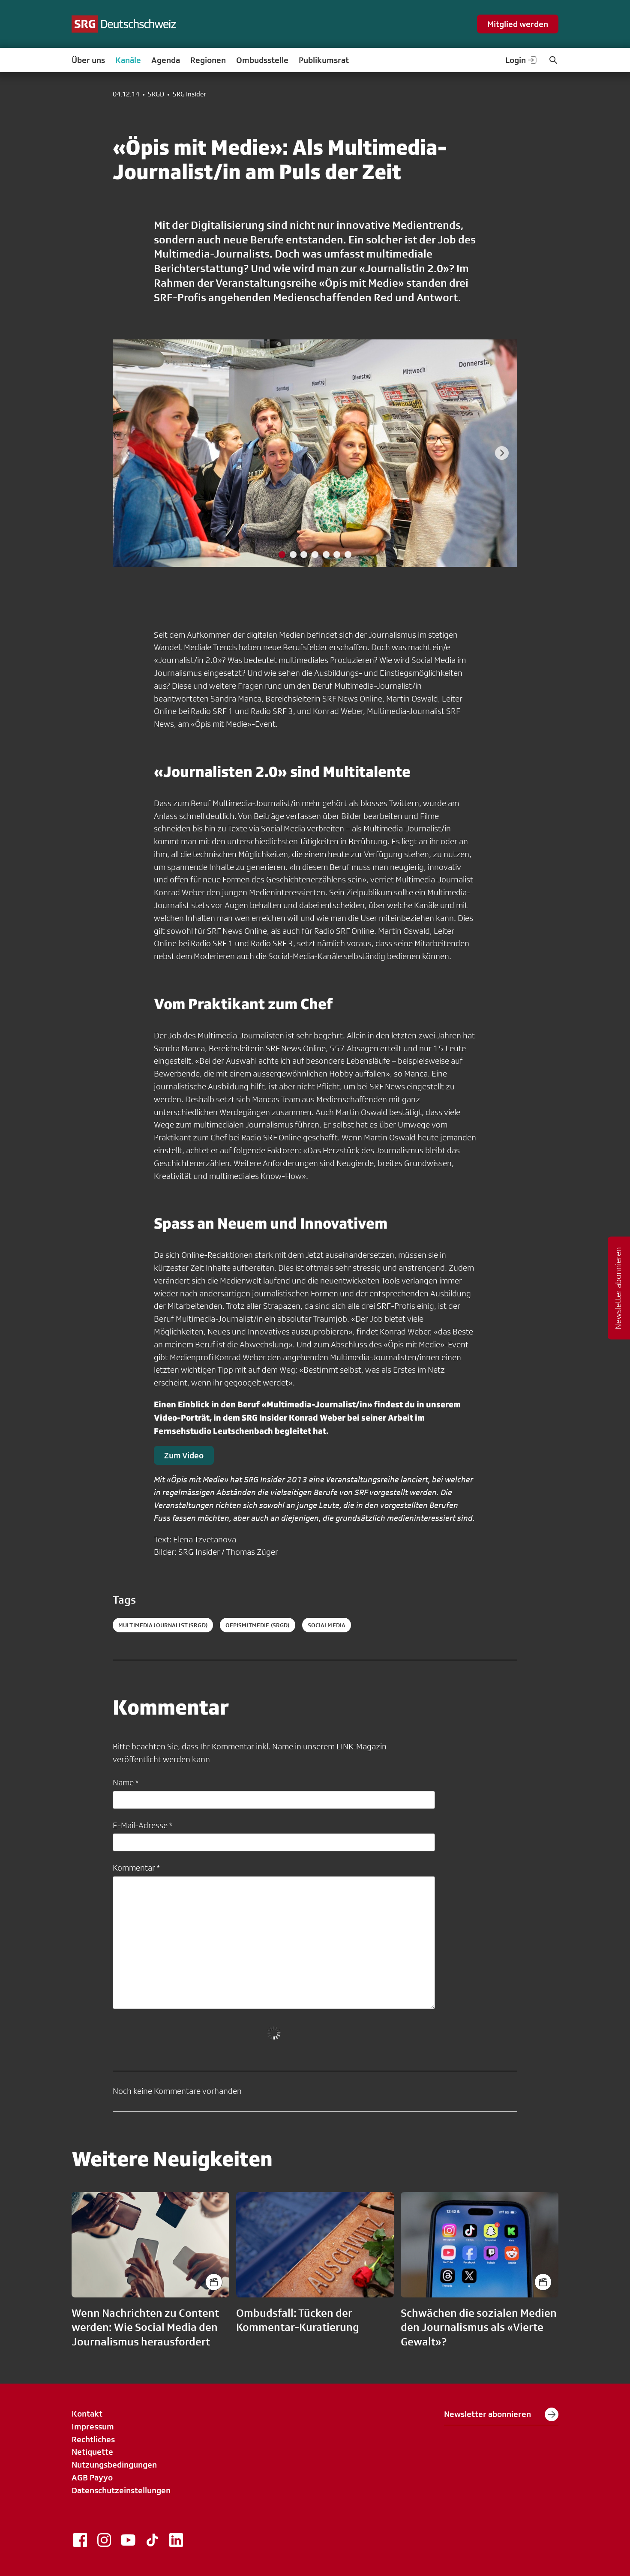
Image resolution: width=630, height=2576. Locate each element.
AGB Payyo (92, 2477)
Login (521, 60)
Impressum (93, 2426)
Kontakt (87, 2413)
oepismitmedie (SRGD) (257, 1625)
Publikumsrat (324, 60)
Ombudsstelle (262, 60)
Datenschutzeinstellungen (121, 2490)
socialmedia (327, 1625)
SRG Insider (189, 94)
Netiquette (92, 2451)
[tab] (282, 554)
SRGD (156, 94)
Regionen (208, 60)
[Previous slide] (128, 453)
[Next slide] (502, 453)
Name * (125, 1782)
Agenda (165, 60)
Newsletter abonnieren (501, 2414)
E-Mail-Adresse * (142, 1825)
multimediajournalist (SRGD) (162, 1625)
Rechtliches (93, 2439)
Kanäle (128, 60)
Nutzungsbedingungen (114, 2464)
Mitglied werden (517, 24)
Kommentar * (136, 1867)
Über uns (88, 60)
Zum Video (184, 1455)
